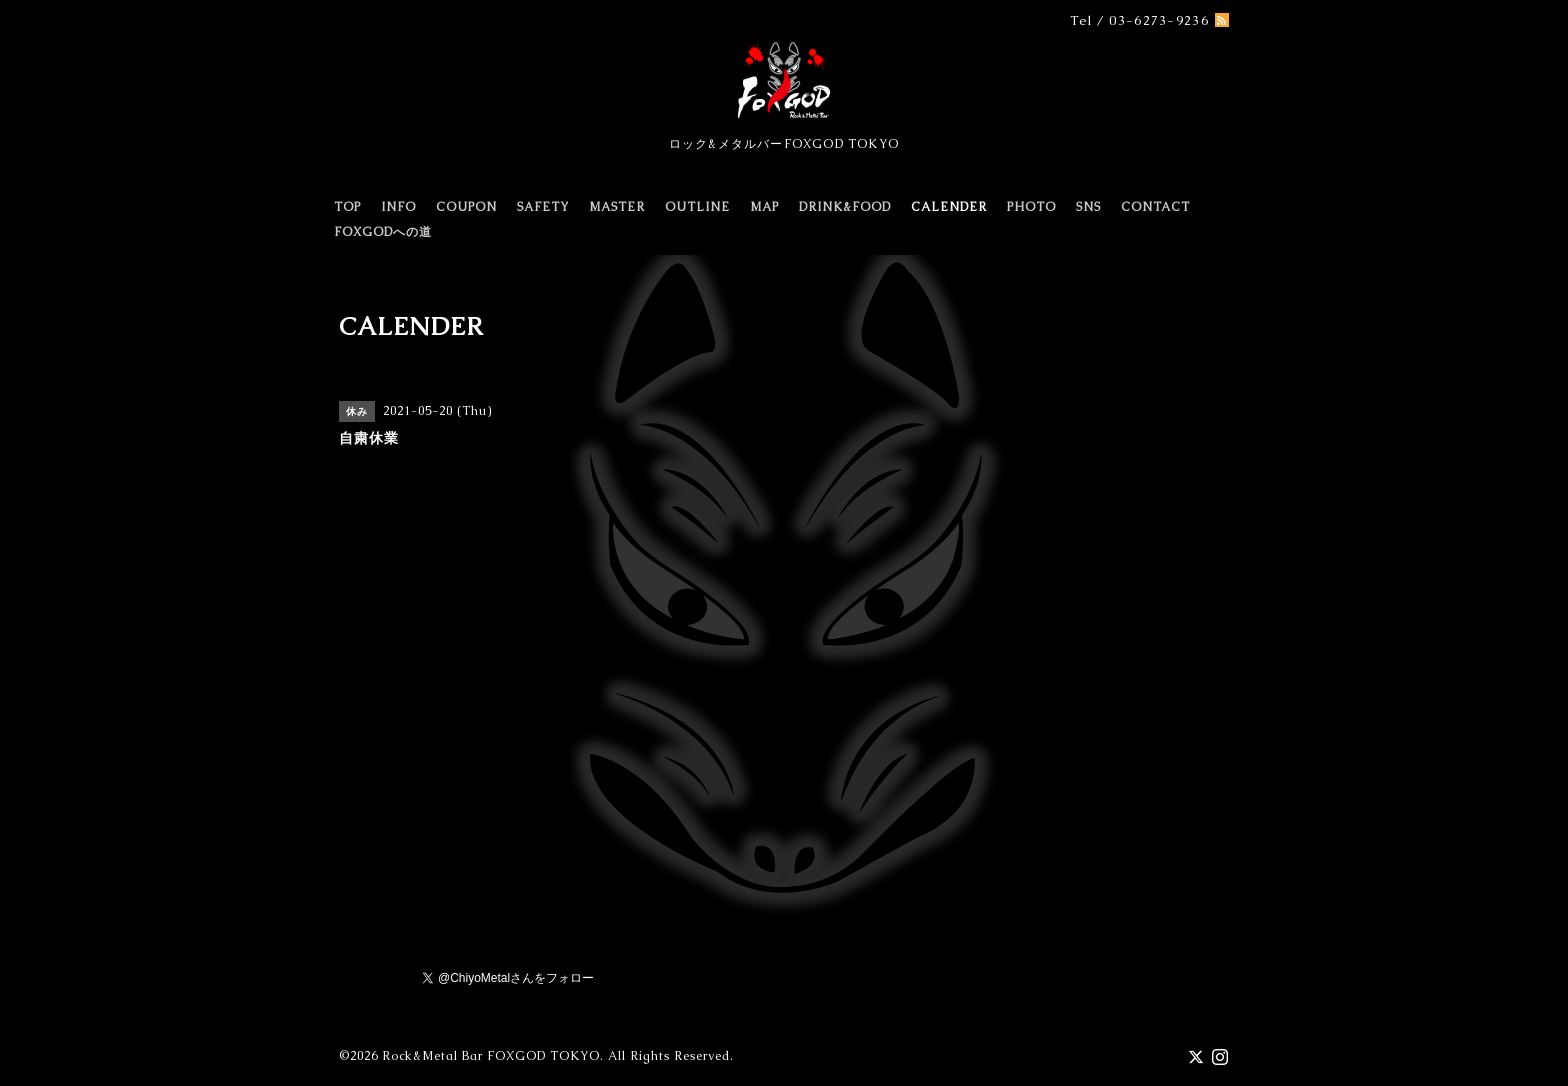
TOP (347, 207)
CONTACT (1155, 207)
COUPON (466, 207)
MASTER (617, 207)
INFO (398, 207)
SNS (1088, 207)
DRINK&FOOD (845, 207)
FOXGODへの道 (383, 232)
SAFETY (543, 207)
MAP (764, 207)
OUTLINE (697, 207)
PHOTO (1031, 207)
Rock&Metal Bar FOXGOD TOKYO (491, 1056)
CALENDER (949, 207)
